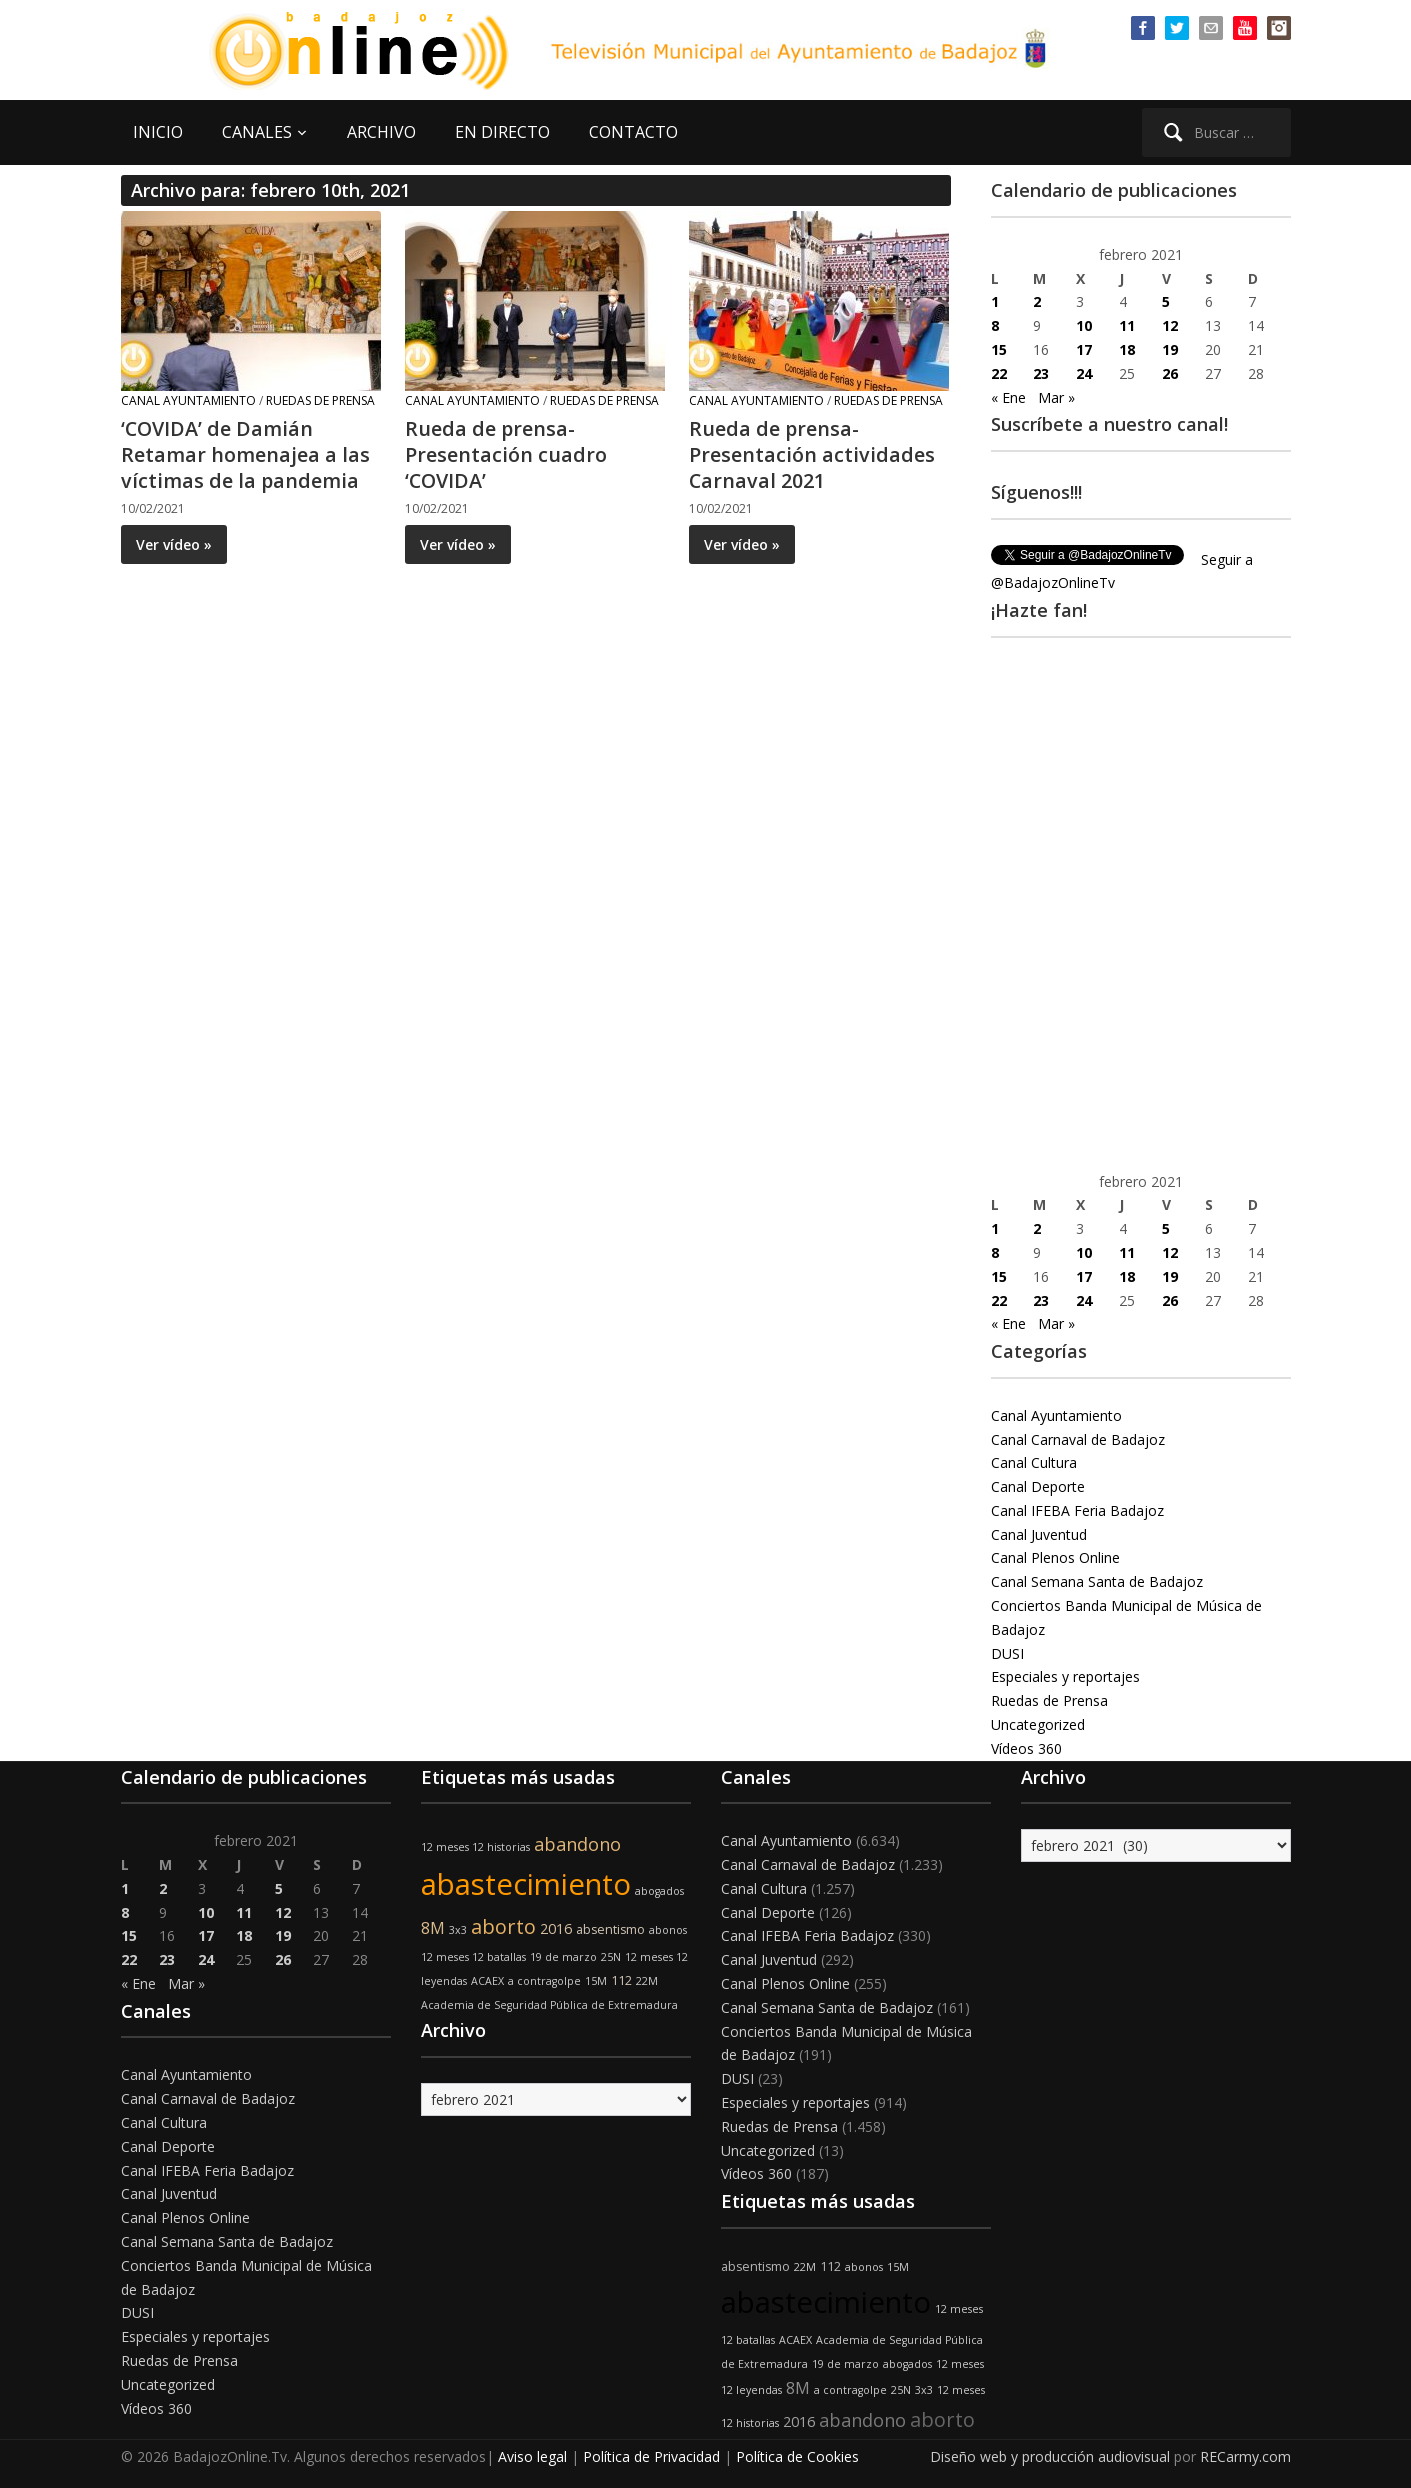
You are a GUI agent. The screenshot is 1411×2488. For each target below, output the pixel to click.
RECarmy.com (1245, 2456)
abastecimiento (526, 1884)
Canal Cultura (1034, 1462)
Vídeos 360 (1026, 1748)
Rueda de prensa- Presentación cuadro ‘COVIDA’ (506, 454)
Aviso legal (532, 2456)
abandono (577, 1844)
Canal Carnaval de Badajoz (1078, 1439)
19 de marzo (563, 1957)
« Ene (1008, 397)
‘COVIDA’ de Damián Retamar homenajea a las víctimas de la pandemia (245, 454)
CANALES (257, 132)
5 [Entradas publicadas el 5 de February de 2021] (1166, 301)
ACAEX (487, 1981)
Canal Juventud (1039, 1534)
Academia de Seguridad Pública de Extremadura (549, 2005)
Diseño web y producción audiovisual (1050, 2456)
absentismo (610, 1929)
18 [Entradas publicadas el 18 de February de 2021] (1127, 349)
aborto (503, 1926)
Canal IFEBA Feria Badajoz (1077, 1510)
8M (433, 1928)
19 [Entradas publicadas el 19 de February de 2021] (1170, 349)
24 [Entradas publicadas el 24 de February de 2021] (1084, 373)
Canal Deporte (1038, 1486)
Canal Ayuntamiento (188, 400)
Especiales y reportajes (1065, 1676)
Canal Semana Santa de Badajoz (1097, 1581)
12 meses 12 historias (475, 1847)
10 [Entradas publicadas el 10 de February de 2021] (1084, 325)
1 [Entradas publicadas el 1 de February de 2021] (995, 301)
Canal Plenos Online (1055, 1557)
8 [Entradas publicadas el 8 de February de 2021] (995, 325)
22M (647, 1981)
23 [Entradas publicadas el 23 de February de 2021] (1041, 373)
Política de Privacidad (651, 2456)
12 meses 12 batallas (473, 1957)
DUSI (1007, 1653)
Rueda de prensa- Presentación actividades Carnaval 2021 (812, 454)
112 (621, 1980)
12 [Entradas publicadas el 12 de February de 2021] (1170, 325)
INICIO (158, 132)
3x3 (458, 1930)
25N (611, 1957)
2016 (556, 1928)
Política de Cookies (797, 2456)
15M (596, 1981)
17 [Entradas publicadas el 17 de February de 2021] (1084, 349)
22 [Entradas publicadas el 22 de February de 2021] (999, 373)
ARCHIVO (381, 132)
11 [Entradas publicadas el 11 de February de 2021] (1127, 325)
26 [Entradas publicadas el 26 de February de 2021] (1170, 373)
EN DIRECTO (502, 132)
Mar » (1056, 397)
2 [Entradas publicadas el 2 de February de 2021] (1037, 301)
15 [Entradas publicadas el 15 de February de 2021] (999, 349)
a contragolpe (544, 1981)
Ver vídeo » (174, 544)
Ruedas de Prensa (320, 400)
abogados (659, 1891)
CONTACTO (633, 132)
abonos (668, 1930)
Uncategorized (1038, 1724)
